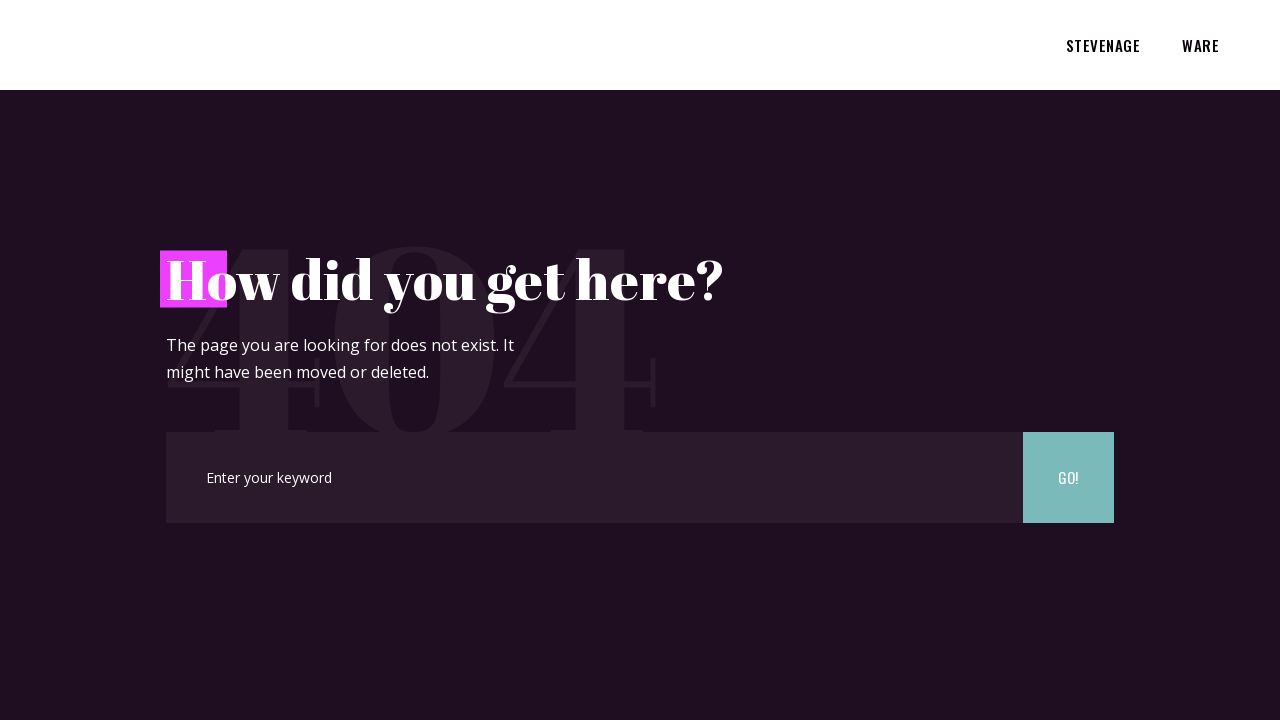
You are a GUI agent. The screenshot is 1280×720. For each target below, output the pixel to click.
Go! (1068, 477)
